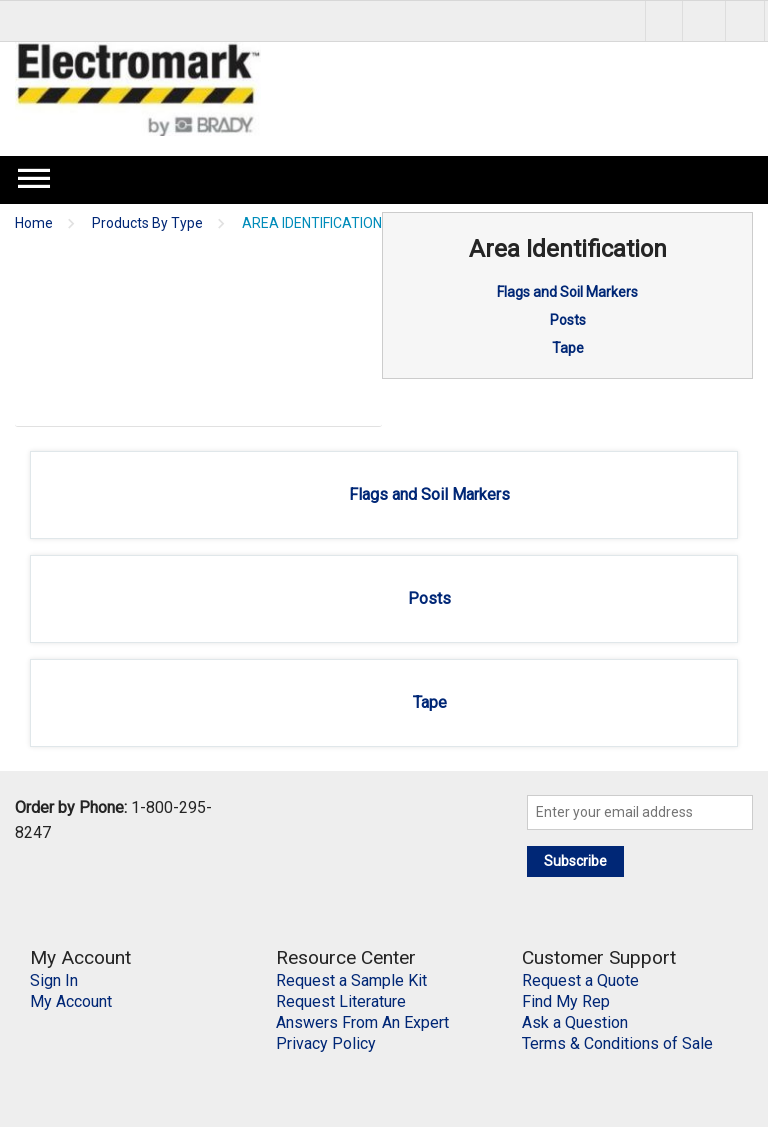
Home (34, 223)
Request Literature (341, 1001)
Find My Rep (566, 1001)
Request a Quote (580, 980)
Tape (568, 348)
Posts (568, 320)
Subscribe (575, 861)
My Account (71, 1001)
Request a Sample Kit (351, 980)
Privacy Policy (326, 1043)
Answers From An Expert (362, 1022)
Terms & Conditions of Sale (617, 1043)
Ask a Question (575, 1022)
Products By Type (147, 223)
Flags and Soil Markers (567, 292)
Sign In (54, 980)
